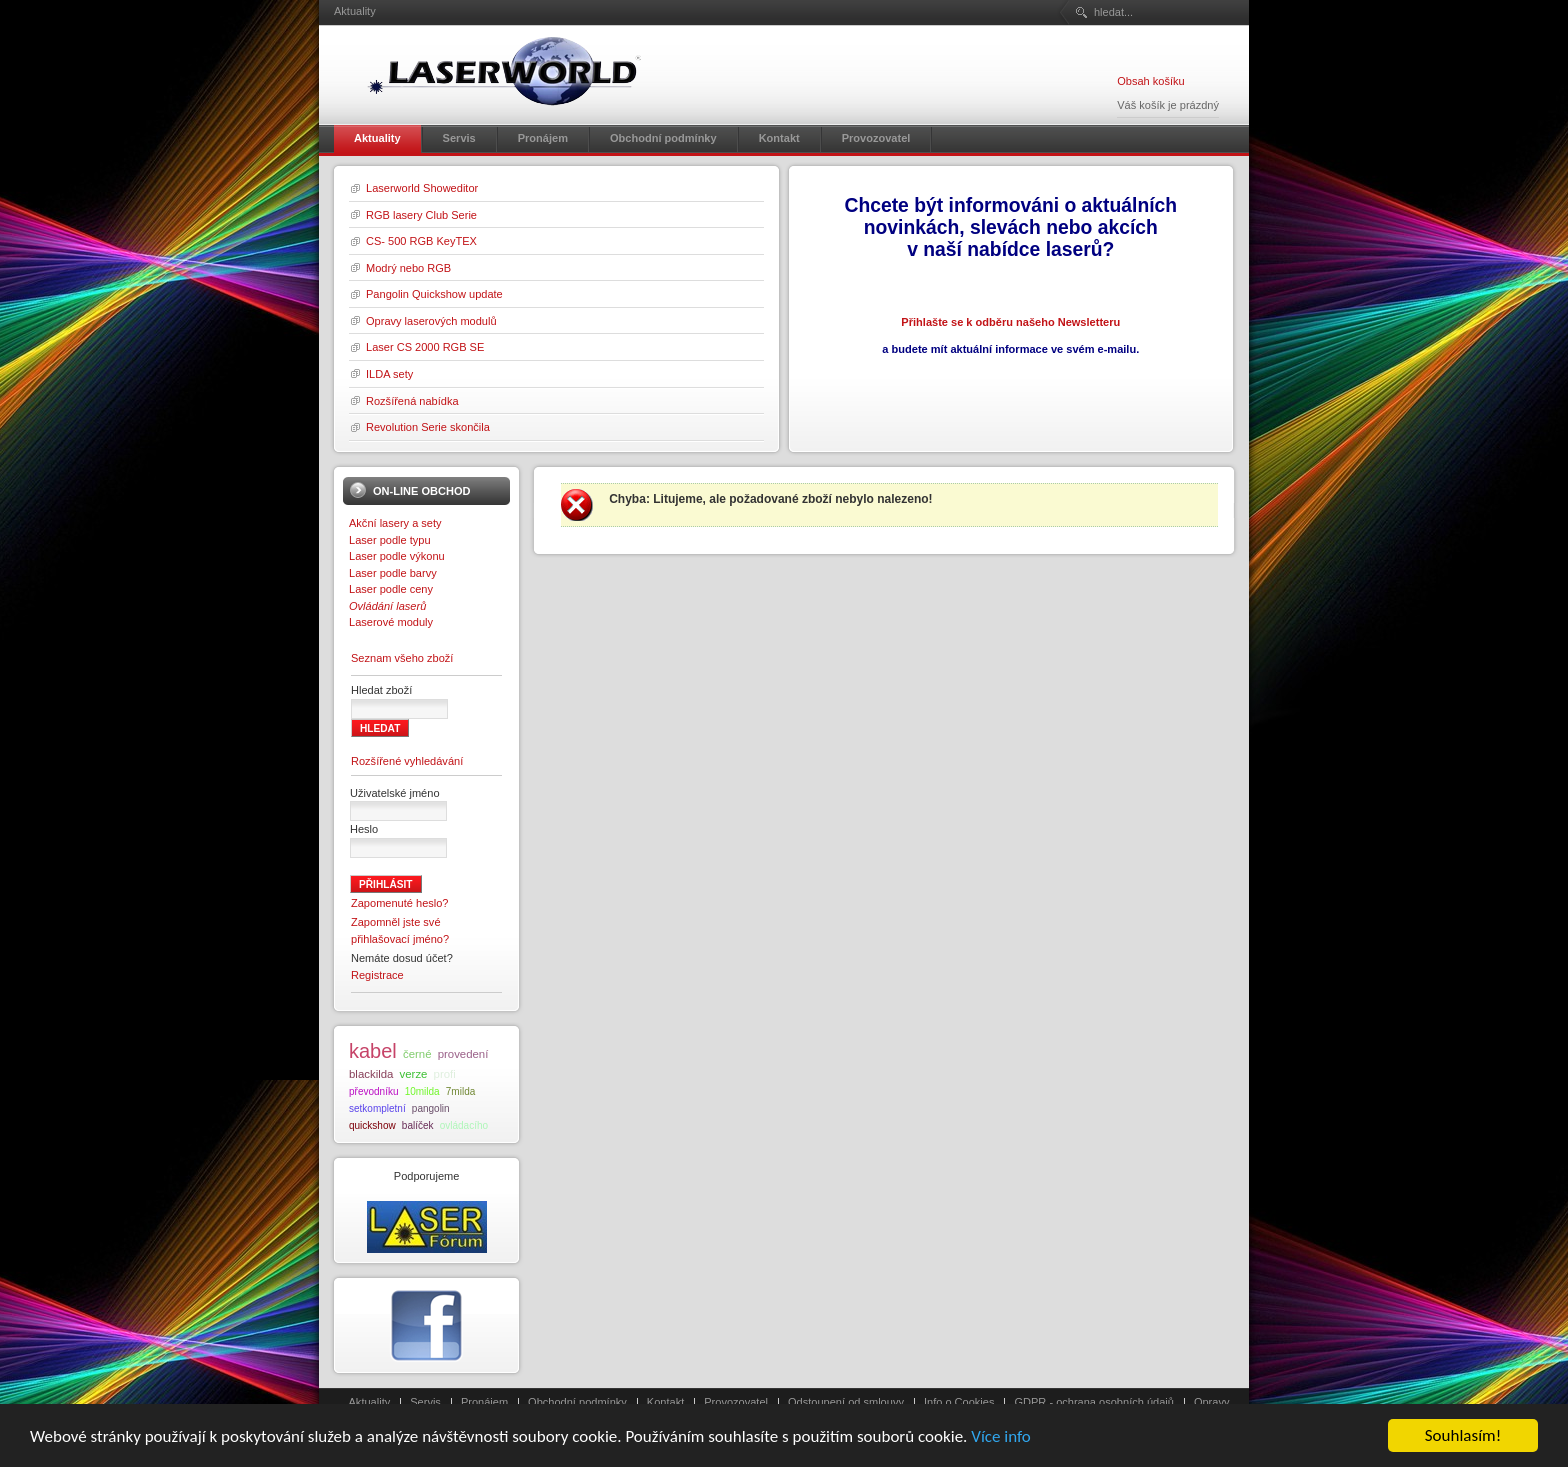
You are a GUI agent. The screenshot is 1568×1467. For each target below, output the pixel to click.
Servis (425, 1402)
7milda (460, 1091)
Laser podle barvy (393, 573)
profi (445, 1074)
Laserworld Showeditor (422, 188)
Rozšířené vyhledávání (407, 761)
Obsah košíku (1150, 81)
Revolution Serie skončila (428, 427)
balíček (418, 1125)
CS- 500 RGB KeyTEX (421, 241)
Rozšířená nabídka (412, 401)
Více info (1001, 1438)
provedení (463, 1054)
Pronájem (484, 1402)
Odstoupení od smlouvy (846, 1402)
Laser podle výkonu (397, 556)
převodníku (373, 1091)
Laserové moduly (391, 622)
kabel (373, 1051)
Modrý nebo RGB (408, 268)
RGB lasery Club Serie (421, 215)
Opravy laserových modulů (431, 321)
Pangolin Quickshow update (434, 294)
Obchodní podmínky (577, 1402)
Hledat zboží (381, 690)
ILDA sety (389, 374)
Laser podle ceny (391, 589)
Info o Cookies (959, 1402)
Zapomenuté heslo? (400, 903)
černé (417, 1054)
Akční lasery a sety (395, 523)
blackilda (371, 1074)
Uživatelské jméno (395, 793)
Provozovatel (736, 1402)
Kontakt (665, 1402)
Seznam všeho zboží (402, 658)
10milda (422, 1091)
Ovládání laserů (387, 606)
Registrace (377, 975)
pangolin (431, 1108)
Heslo (364, 829)
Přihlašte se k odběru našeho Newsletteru (1010, 322)
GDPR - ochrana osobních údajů (1093, 1402)
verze (414, 1074)
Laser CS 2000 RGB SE (425, 347)
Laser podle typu (390, 540)
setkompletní (377, 1108)
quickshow (372, 1125)
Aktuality (370, 1402)
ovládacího (464, 1125)
